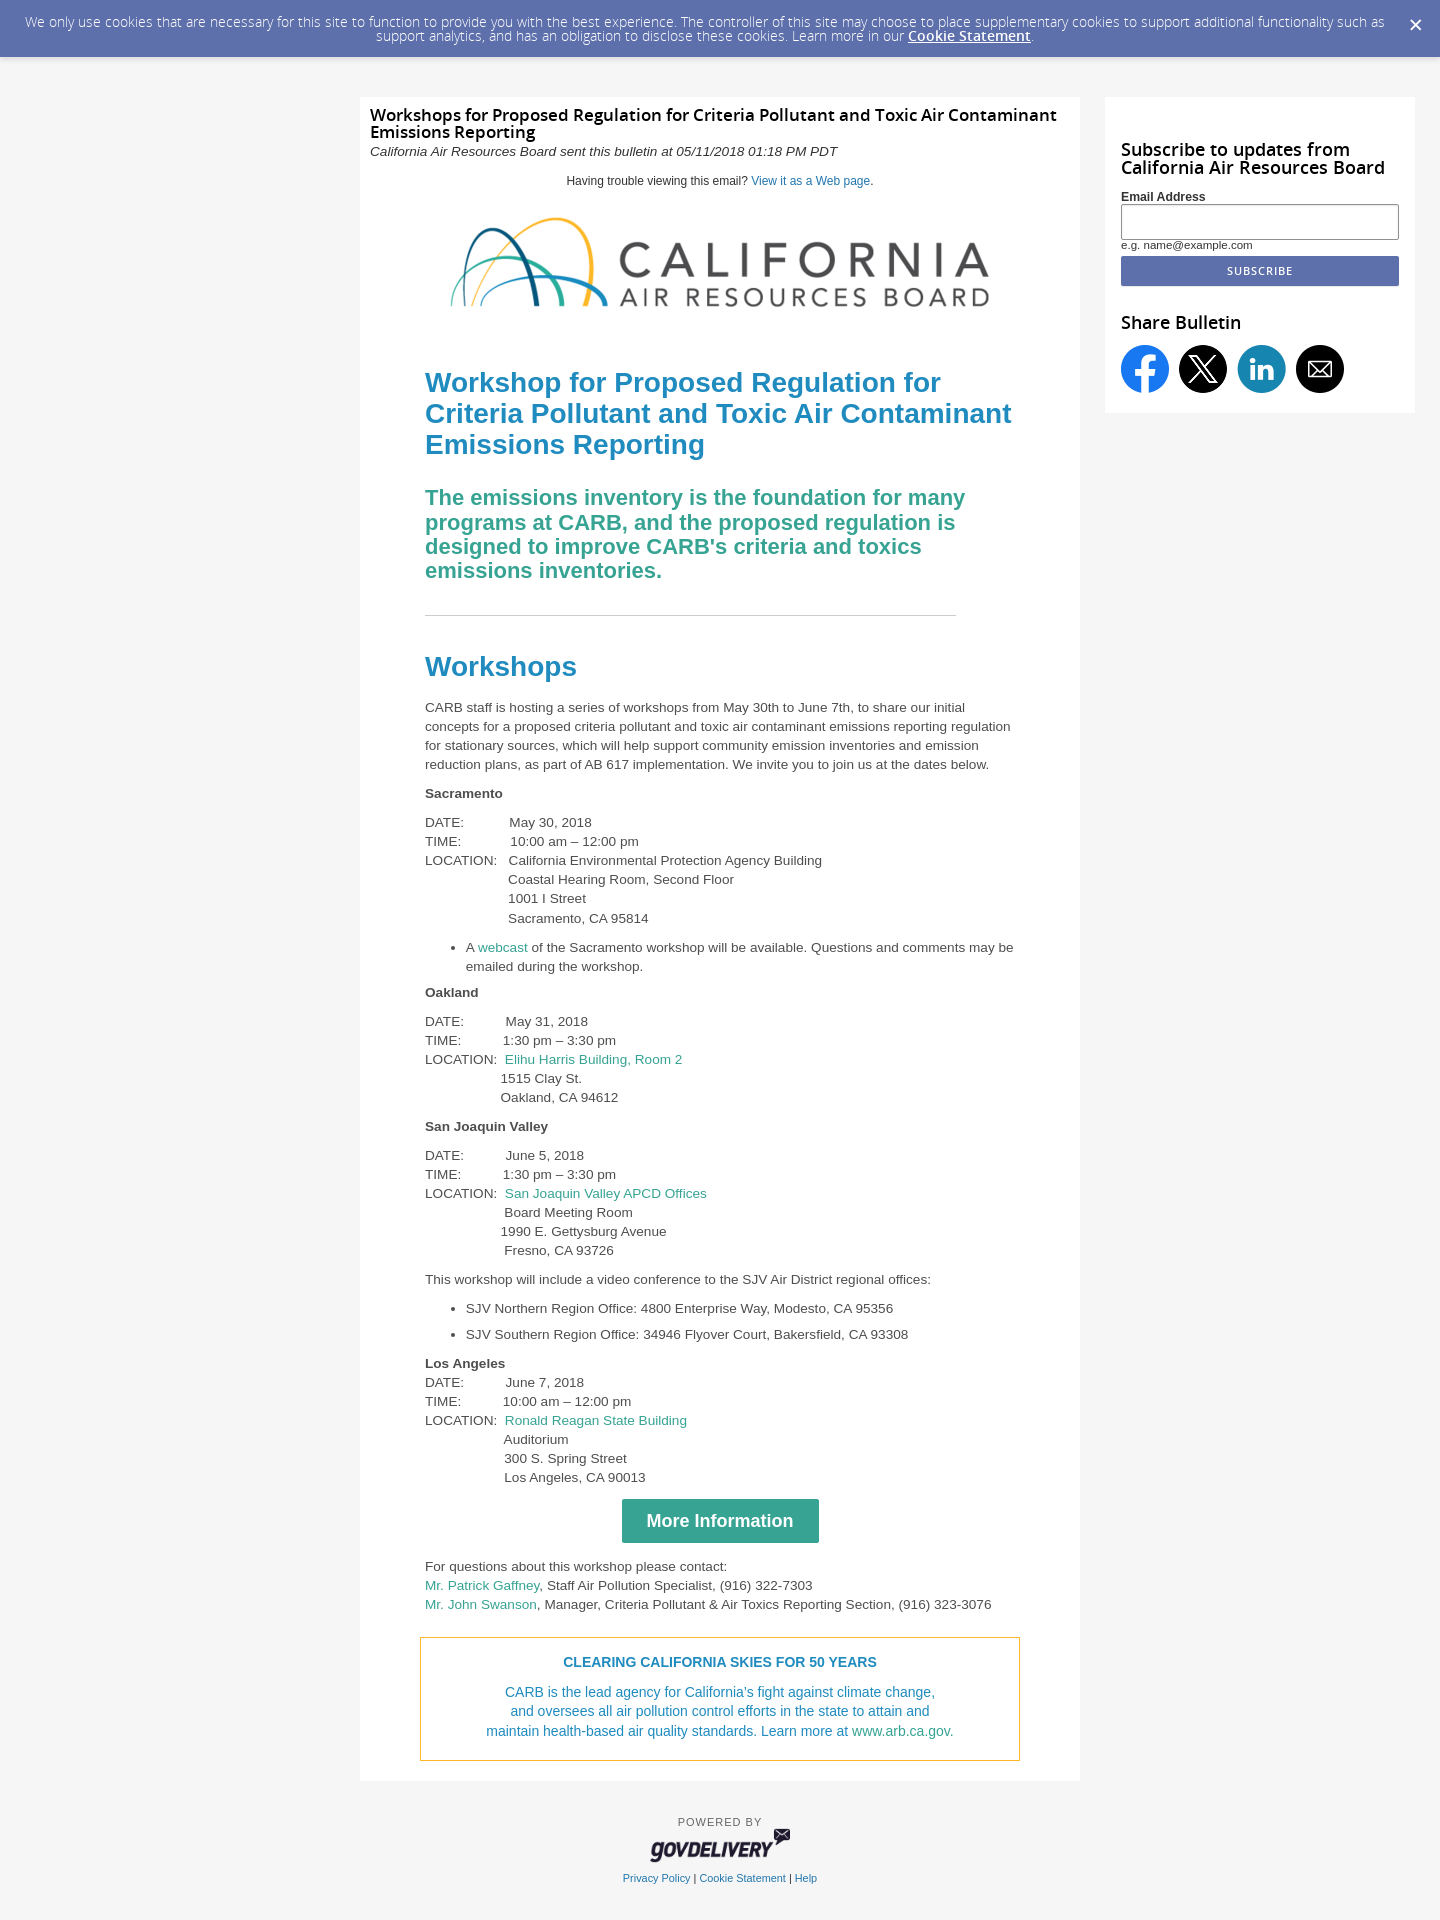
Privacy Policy (657, 1878)
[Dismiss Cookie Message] (1415, 19)
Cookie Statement (969, 35)
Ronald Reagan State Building (596, 1420)
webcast (503, 947)
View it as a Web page (810, 181)
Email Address (1163, 197)
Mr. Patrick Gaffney (482, 1585)
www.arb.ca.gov (901, 1731)
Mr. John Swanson (481, 1604)
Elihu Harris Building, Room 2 (594, 1059)
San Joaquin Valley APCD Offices (606, 1193)
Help (806, 1878)
